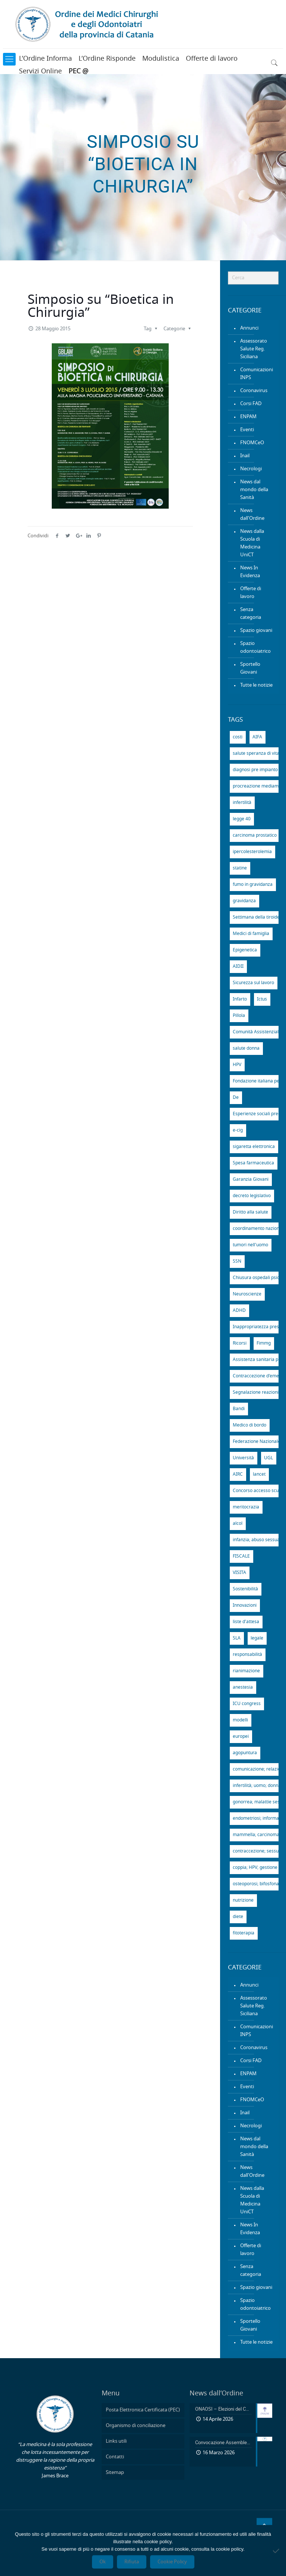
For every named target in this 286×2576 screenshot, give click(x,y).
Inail (245, 456)
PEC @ (78, 71)
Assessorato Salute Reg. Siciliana (253, 349)
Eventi (247, 429)
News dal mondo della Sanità (254, 490)
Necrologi (251, 469)
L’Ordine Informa (45, 58)
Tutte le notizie (256, 685)
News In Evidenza (250, 572)
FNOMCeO (252, 443)
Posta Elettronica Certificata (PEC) (143, 2410)
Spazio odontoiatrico (255, 647)
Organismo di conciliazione (135, 2425)
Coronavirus (253, 390)
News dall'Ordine (252, 514)
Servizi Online (40, 71)
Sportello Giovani (250, 668)
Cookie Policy (172, 2561)
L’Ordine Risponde (107, 58)
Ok (102, 2561)
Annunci (249, 328)
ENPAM (248, 416)
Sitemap (115, 2472)
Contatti (115, 2457)
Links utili (116, 2441)
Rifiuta (131, 2561)
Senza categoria (250, 613)
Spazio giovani (256, 630)
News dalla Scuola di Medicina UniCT (252, 543)
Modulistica (160, 58)
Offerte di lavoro (212, 58)
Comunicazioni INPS (256, 374)
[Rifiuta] (276, 2550)
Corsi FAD (250, 403)
